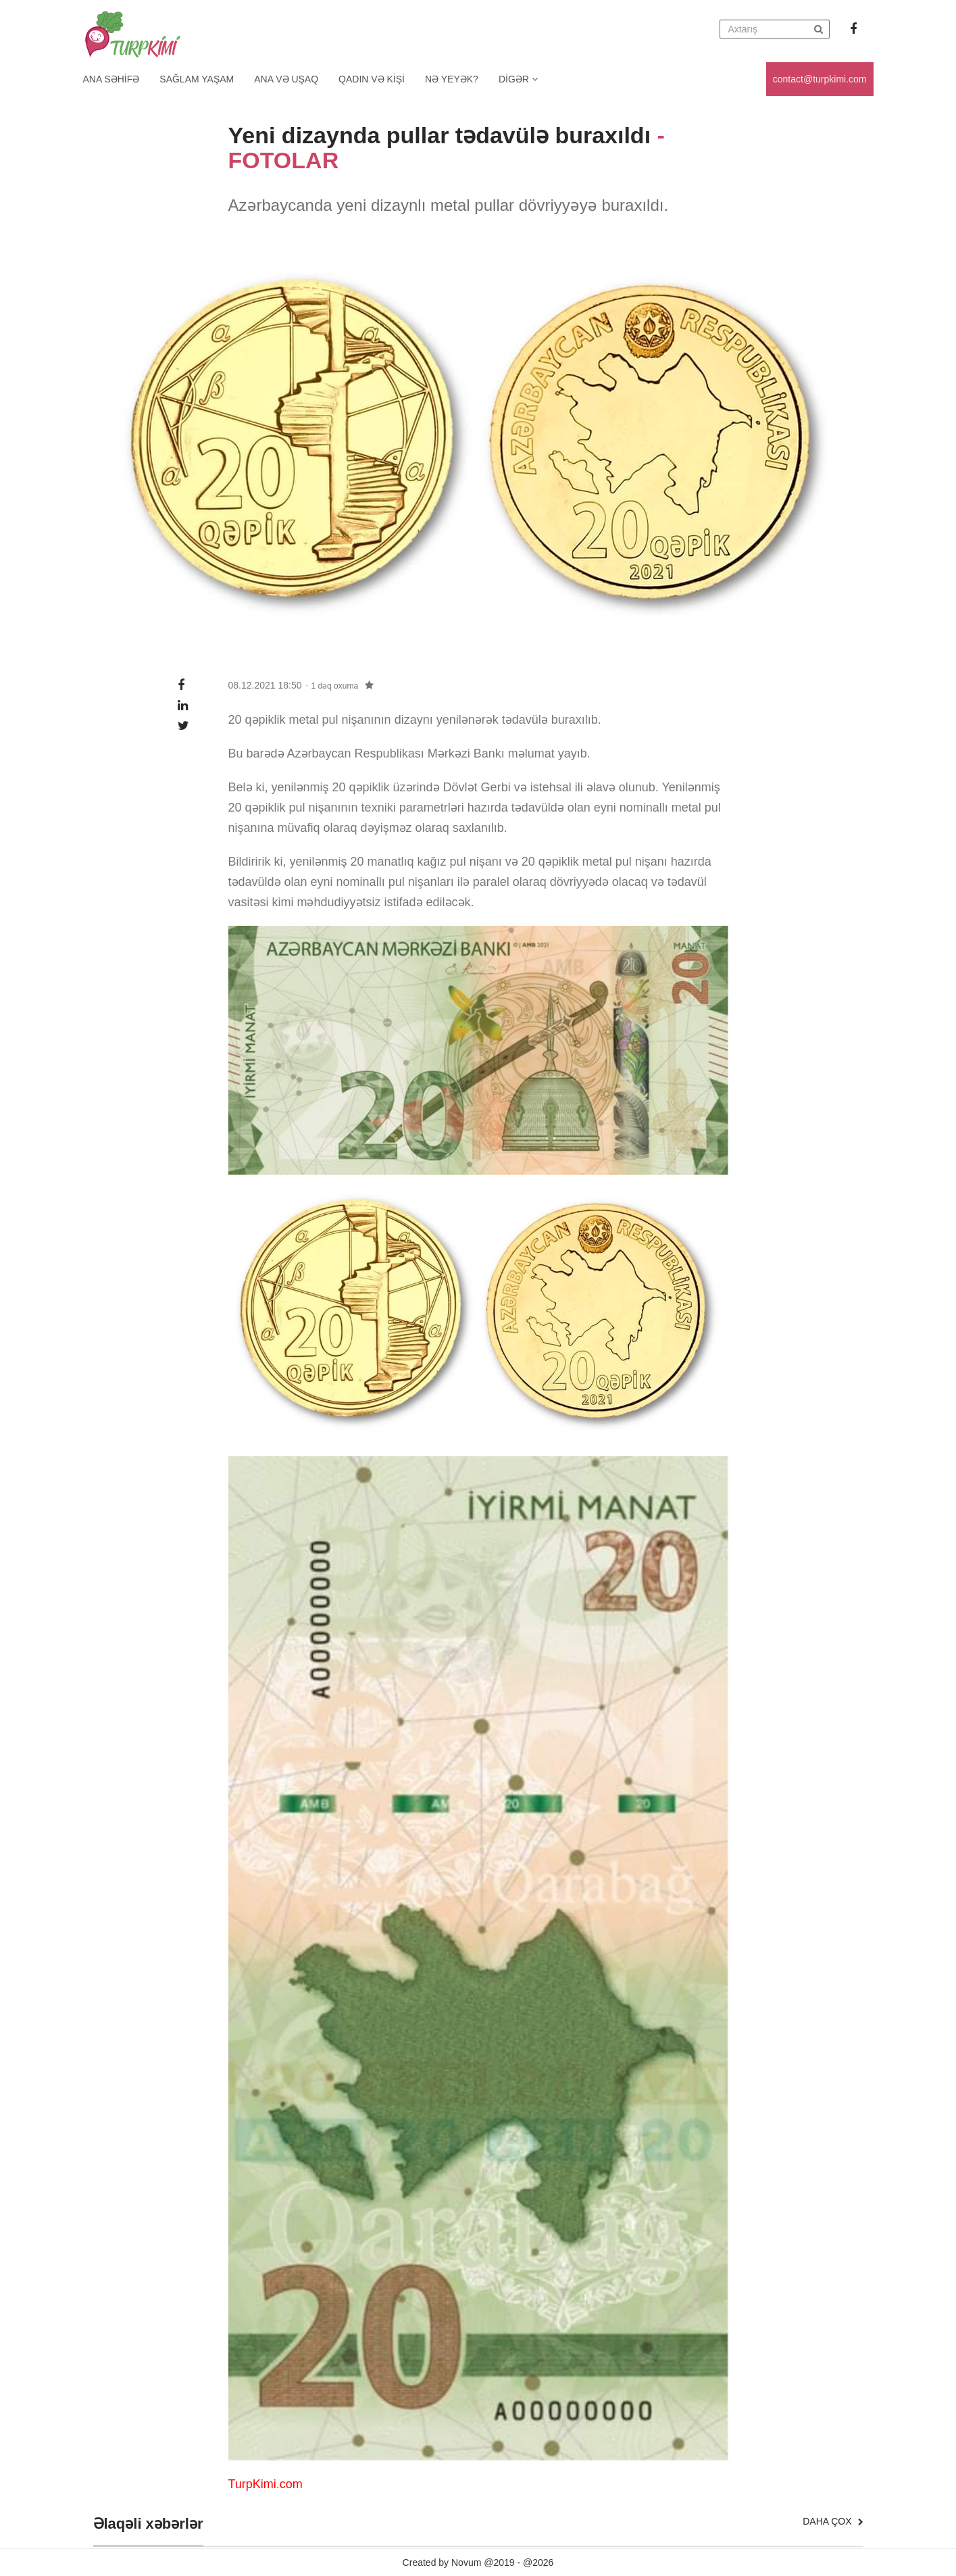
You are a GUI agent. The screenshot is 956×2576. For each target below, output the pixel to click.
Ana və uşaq (286, 79)
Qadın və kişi (371, 79)
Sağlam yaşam (196, 79)
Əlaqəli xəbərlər (148, 2524)
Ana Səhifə (111, 79)
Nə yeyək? (451, 79)
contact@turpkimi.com (820, 79)
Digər (518, 79)
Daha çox (833, 2521)
